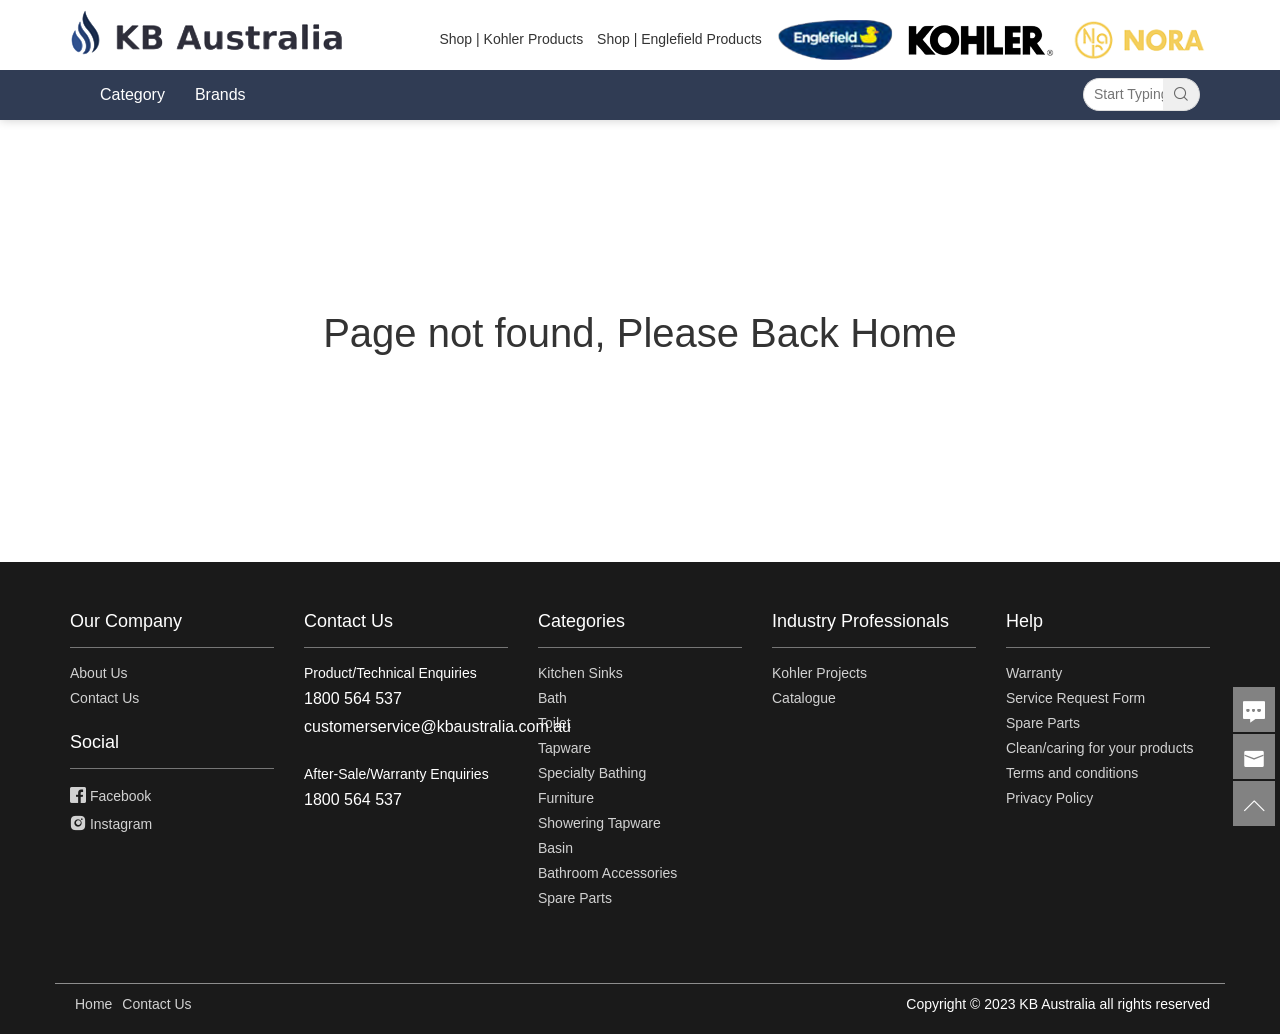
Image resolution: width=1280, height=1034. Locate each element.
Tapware (564, 748)
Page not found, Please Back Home (640, 333)
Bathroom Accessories (607, 873)
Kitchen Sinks (580, 673)
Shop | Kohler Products (511, 39)
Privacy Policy (1049, 798)
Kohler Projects (819, 673)
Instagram (111, 824)
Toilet (554, 723)
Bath (552, 698)
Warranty (1034, 673)
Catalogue (804, 698)
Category (132, 94)
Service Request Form (1075, 698)
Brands (220, 94)
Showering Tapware (599, 823)
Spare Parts (575, 898)
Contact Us (104, 698)
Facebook (110, 796)
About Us (99, 673)
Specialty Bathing (592, 773)
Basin (555, 848)
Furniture (566, 798)
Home (93, 1004)
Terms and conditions (1072, 773)
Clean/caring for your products (1100, 748)
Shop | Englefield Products (679, 39)
